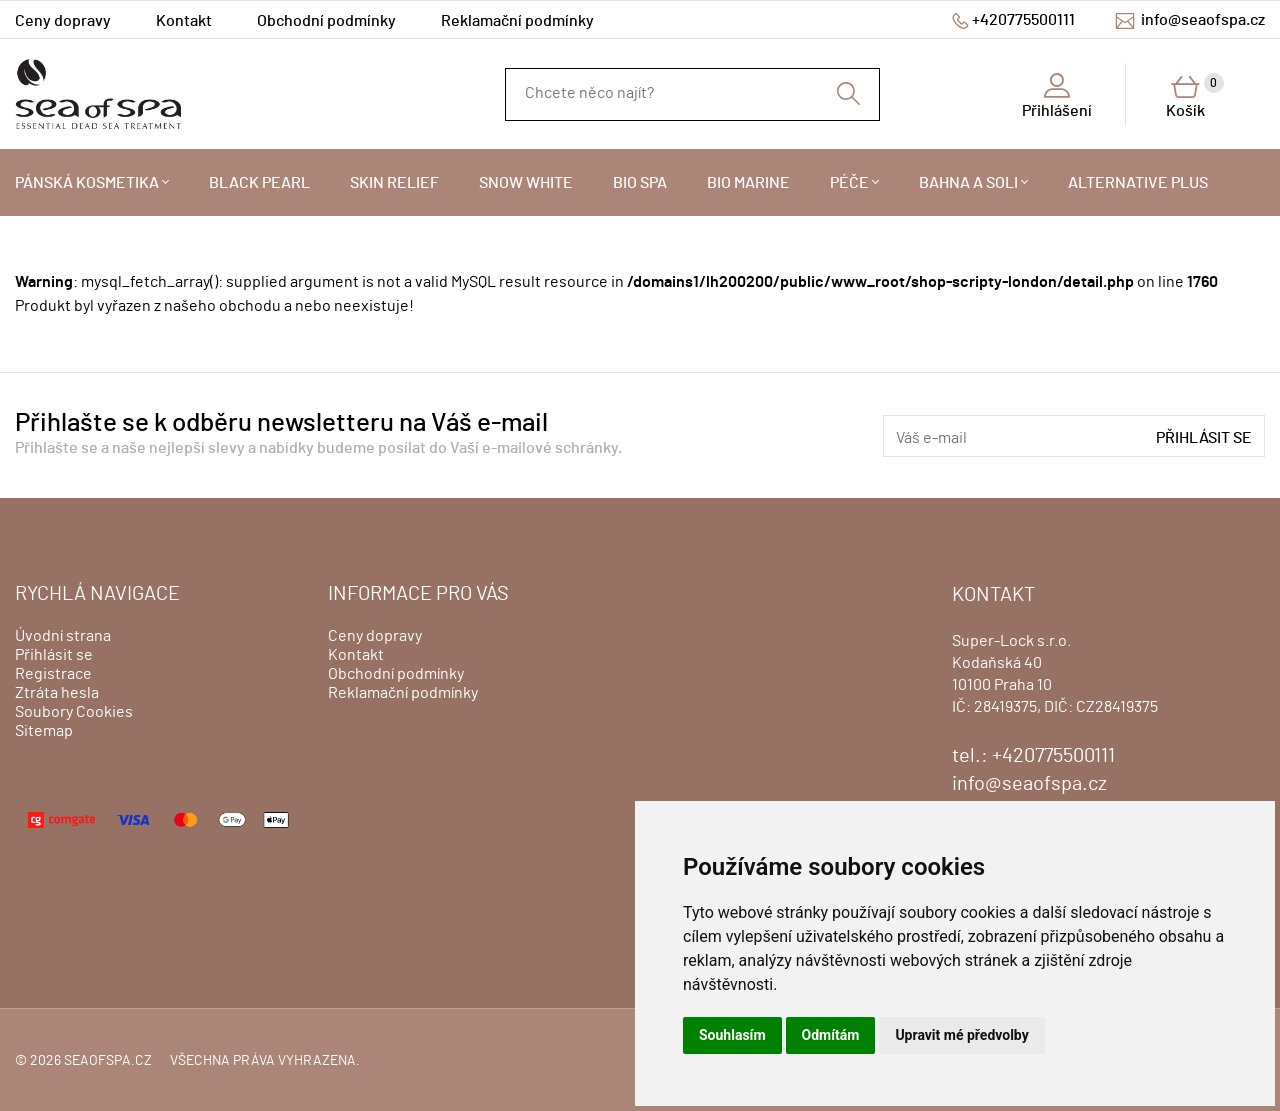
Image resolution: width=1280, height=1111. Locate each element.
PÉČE (849, 183)
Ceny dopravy (63, 21)
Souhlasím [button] (732, 1035)
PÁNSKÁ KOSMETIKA (87, 183)
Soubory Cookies (74, 712)
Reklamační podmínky (517, 21)
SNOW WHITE (526, 183)
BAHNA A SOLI (968, 183)
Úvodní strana (63, 636)
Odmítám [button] (831, 1035)
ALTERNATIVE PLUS (1138, 183)
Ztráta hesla (57, 693)
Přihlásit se (1204, 438)
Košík (1195, 96)
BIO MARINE (748, 183)
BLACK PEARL (259, 183)
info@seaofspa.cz (1203, 20)
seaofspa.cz (108, 1061)
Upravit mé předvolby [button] (961, 1035)
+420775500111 (1023, 20)
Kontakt (184, 21)
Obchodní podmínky (326, 21)
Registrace (53, 674)
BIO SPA (640, 183)
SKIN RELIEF (394, 183)
